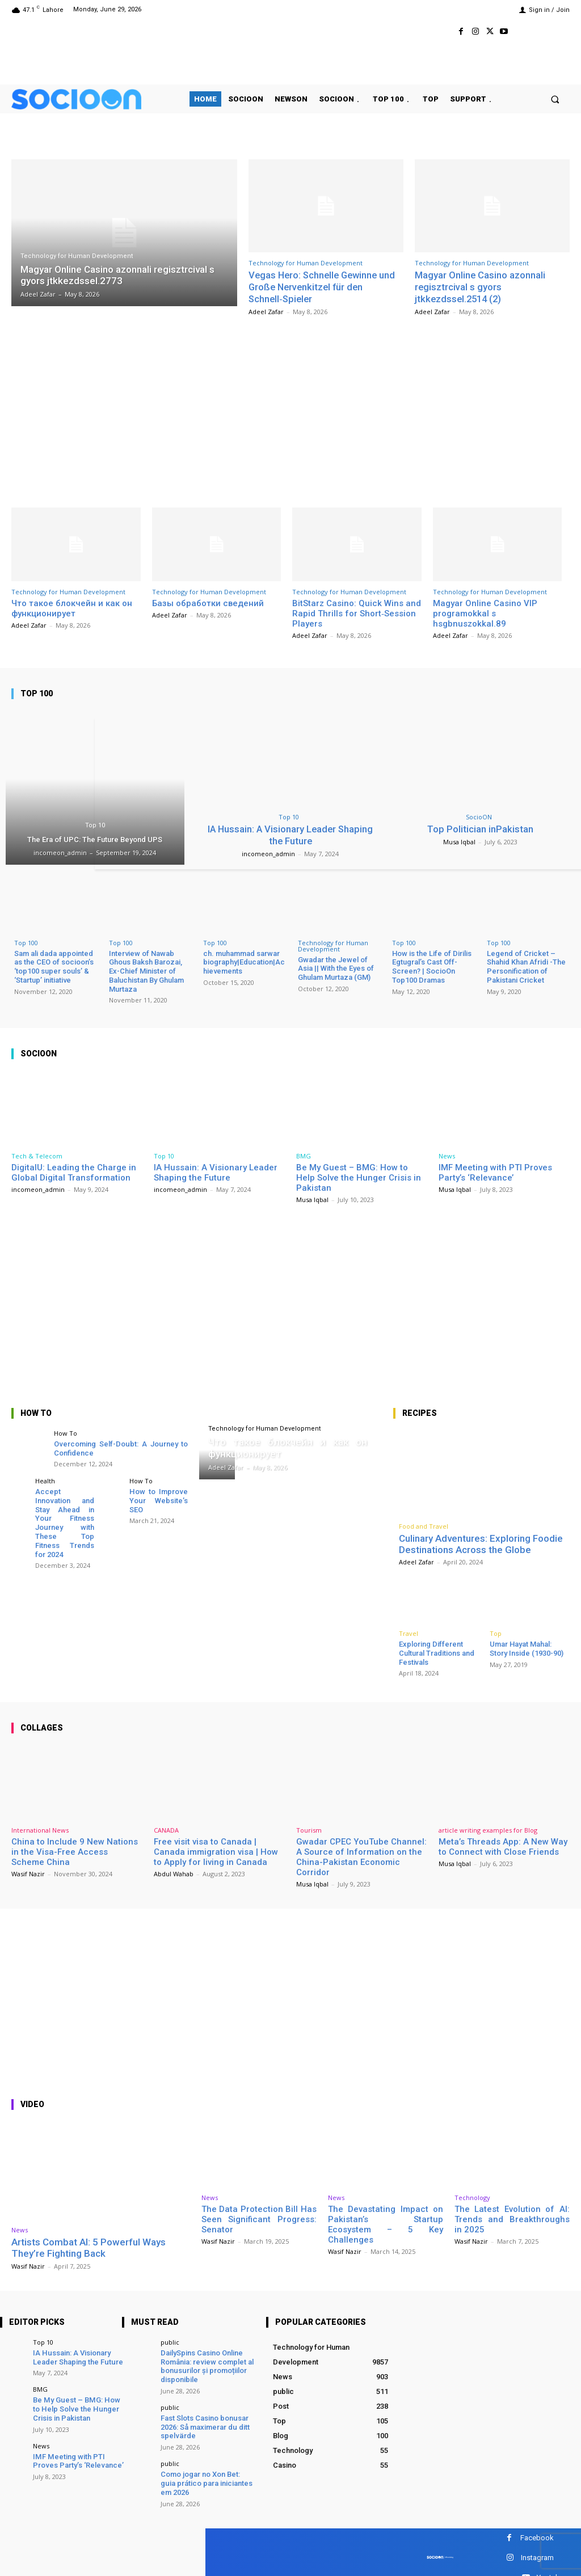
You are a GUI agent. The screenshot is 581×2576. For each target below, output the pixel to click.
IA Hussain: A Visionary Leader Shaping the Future (290, 833)
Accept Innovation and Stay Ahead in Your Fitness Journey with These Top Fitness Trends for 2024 (64, 1521)
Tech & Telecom (36, 1154)
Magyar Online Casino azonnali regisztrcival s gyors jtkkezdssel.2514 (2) (480, 286)
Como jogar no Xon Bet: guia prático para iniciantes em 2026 (206, 2481)
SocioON (479, 816)
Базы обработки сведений (208, 602)
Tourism (309, 1829)
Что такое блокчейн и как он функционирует (71, 607)
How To (65, 1431)
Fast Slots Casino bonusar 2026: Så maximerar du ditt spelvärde (205, 2425)
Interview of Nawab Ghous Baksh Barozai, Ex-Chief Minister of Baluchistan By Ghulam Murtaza (146, 970)
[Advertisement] (290, 407)
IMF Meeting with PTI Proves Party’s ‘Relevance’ (495, 1171)
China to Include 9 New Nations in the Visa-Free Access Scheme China (74, 1850)
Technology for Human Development (76, 256)
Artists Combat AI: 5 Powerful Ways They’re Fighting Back (88, 2246)
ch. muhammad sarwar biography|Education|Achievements (244, 961)
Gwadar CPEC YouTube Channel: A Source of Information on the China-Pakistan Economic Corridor (361, 1855)
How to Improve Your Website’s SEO (158, 1499)
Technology (472, 2196)
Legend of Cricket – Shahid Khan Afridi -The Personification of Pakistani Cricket (526, 965)
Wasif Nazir (28, 1872)
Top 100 (26, 941)
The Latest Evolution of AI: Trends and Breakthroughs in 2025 (512, 2217)
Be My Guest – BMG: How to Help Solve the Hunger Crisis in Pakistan (358, 1176)
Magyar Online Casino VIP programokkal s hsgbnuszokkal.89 (485, 612)
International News (40, 1829)
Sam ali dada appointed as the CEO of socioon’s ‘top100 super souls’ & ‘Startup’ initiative (54, 965)
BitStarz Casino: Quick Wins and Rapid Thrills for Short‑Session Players (356, 612)
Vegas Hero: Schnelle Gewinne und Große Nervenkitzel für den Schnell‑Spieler (325, 286)
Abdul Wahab (173, 1872)
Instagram (537, 2555)
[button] (555, 98)
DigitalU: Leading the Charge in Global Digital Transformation (73, 1171)
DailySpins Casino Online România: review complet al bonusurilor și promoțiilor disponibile (207, 2364)
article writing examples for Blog (488, 1829)
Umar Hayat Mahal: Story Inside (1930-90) (526, 1647)
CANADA (166, 1829)
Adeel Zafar (266, 310)
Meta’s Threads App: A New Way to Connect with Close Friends (503, 1845)
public (170, 2340)
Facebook (537, 2535)
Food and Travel (423, 1524)
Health (45, 1480)
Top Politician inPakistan (480, 828)
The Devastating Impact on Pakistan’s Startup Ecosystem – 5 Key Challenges (385, 2222)
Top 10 (95, 824)
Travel (408, 1632)
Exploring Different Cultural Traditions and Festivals (436, 1652)
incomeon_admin (268, 852)
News (447, 1154)
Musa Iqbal (459, 840)
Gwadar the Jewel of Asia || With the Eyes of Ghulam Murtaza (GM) (336, 967)
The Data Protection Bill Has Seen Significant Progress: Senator (259, 2217)
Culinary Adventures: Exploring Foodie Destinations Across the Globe (481, 1542)
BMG (303, 1154)
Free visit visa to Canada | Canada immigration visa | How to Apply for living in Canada (216, 1850)
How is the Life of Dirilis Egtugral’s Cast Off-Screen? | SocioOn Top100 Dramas (431, 965)
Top (496, 1632)
